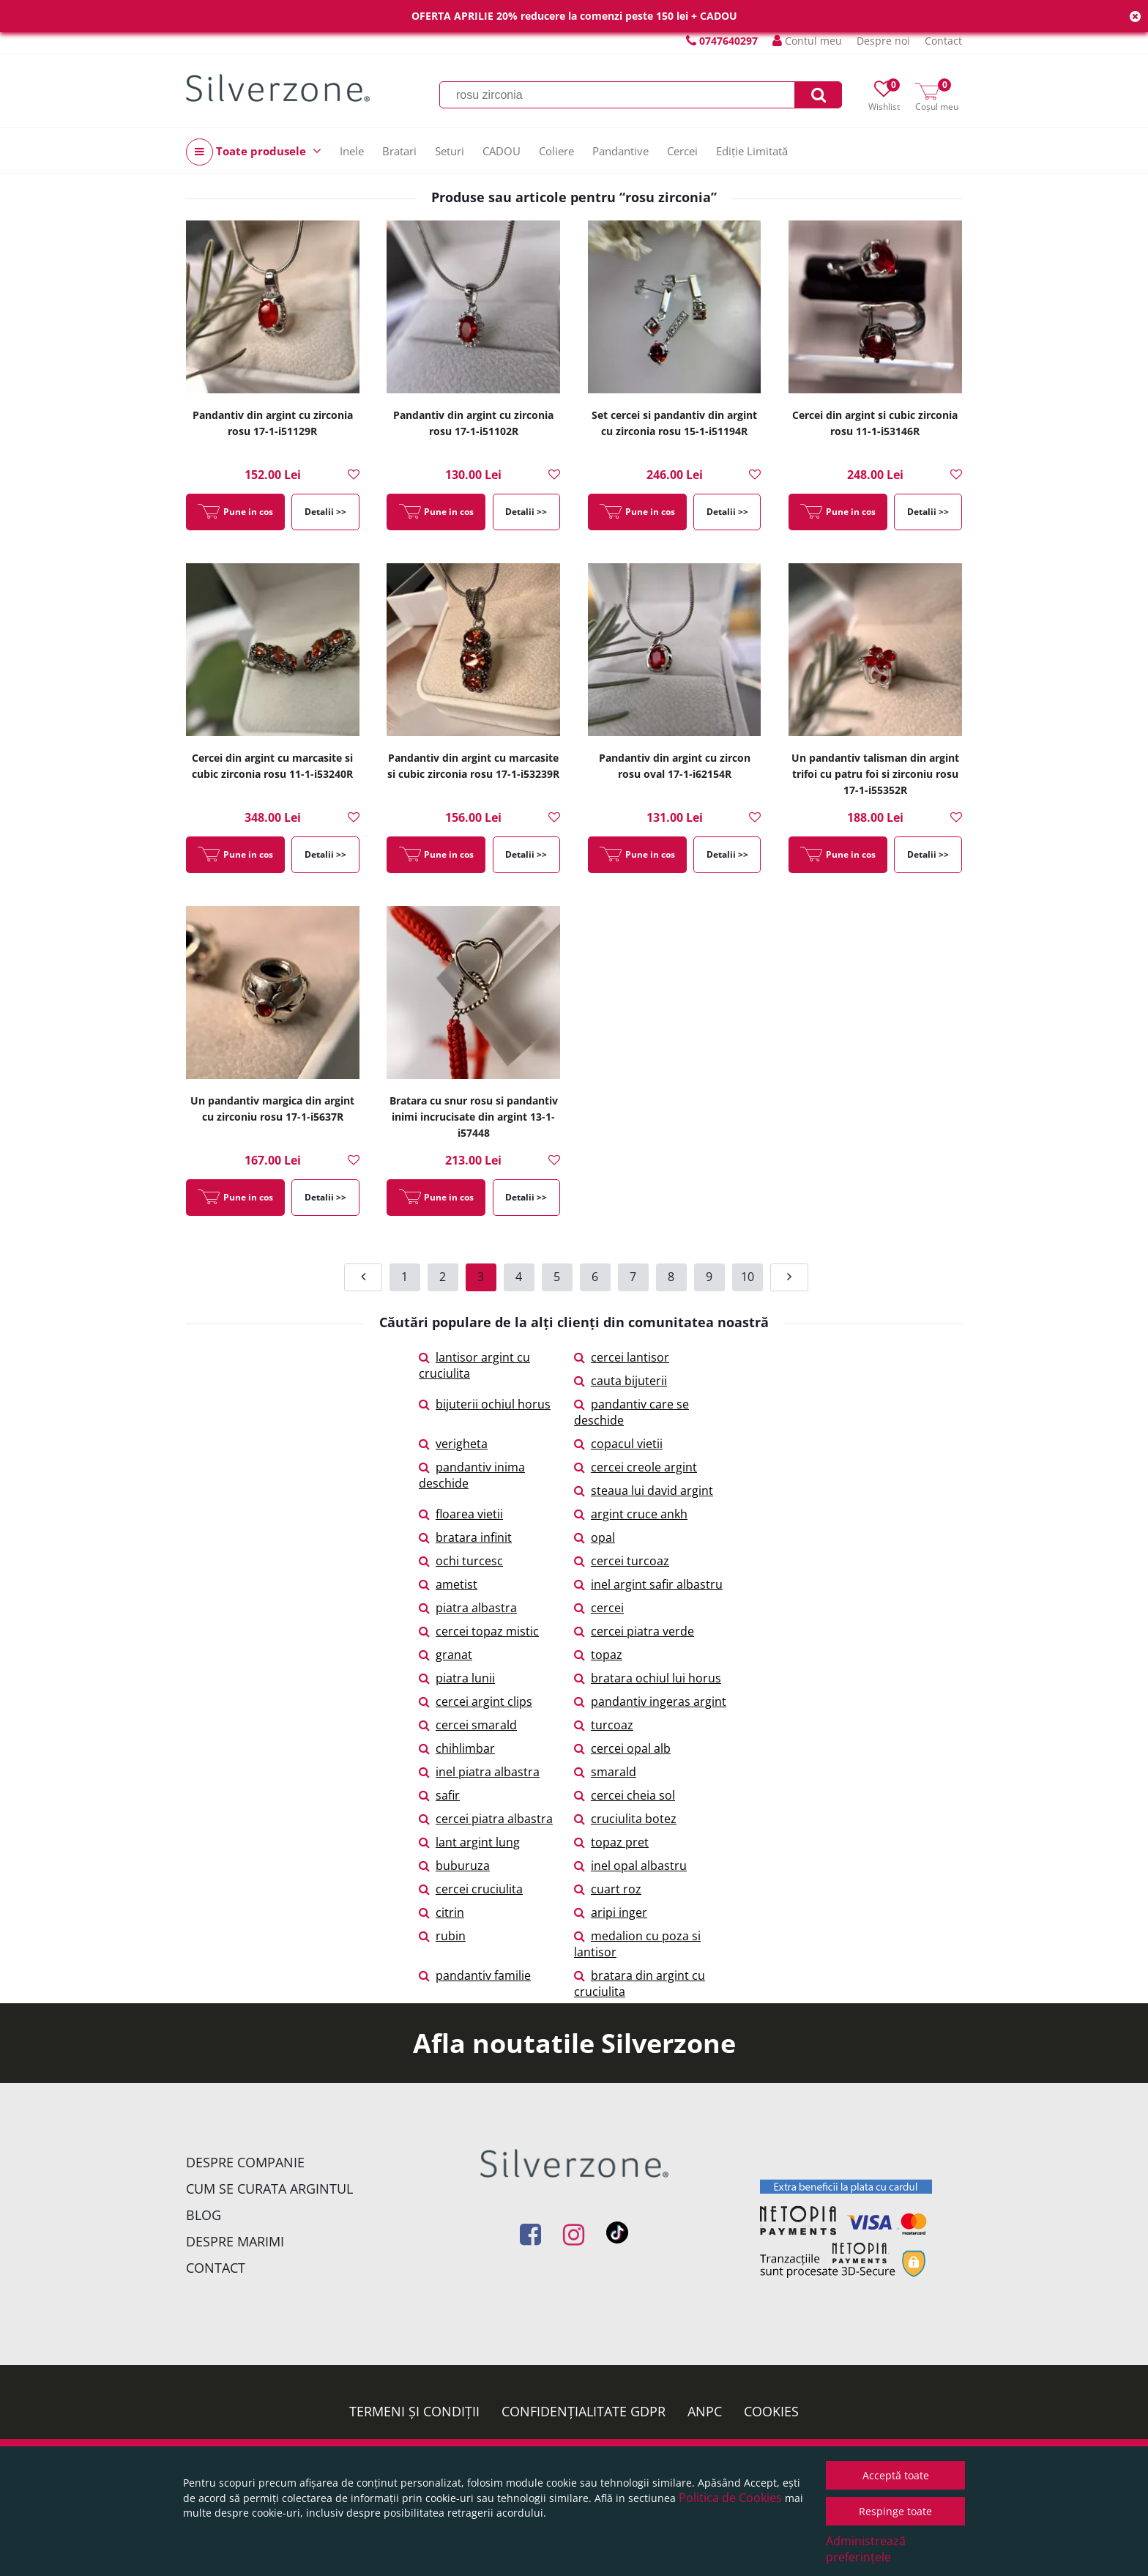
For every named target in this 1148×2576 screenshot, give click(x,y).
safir (439, 1795)
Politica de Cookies (730, 2498)
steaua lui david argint (643, 1490)
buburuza (454, 1865)
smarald (605, 1772)
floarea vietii (461, 1514)
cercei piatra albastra (486, 1819)
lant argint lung (469, 1842)
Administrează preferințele (866, 2549)
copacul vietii (618, 1444)
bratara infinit (465, 1537)
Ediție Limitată (752, 151)
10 (747, 1277)
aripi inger (610, 1912)
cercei (599, 1608)
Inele (352, 151)
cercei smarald (468, 1725)
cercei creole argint (635, 1467)
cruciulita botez (625, 1819)
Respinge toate (895, 2511)
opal (594, 1537)
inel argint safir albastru (648, 1584)
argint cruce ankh (630, 1514)
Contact (943, 41)
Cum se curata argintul (269, 2188)
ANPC (704, 2411)
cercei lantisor (621, 1357)
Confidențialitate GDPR (584, 2411)
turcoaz (603, 1725)
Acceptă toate (895, 2475)
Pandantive (620, 151)
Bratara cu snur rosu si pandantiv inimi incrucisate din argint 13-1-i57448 (474, 1117)
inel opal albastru (630, 1865)
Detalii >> (325, 511)
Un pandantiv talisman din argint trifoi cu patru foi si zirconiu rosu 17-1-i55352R (875, 774)
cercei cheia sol (624, 1795)
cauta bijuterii (620, 1381)
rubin (442, 1936)
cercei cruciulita (471, 1889)
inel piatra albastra (479, 1772)
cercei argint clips (475, 1701)
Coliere (556, 151)
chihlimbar (457, 1748)
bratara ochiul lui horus (647, 1678)
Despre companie (245, 2162)
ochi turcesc (461, 1561)
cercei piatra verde (634, 1631)
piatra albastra (468, 1608)
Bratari (399, 151)
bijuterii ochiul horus (485, 1404)
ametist (448, 1584)
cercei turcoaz (621, 1561)
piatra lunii (457, 1678)
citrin (441, 1912)
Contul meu (807, 41)
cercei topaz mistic (479, 1631)
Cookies (771, 2411)
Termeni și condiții (414, 2411)
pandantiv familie (475, 1975)
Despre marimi (235, 2241)
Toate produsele (253, 152)
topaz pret (611, 1842)
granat (445, 1655)
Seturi (449, 151)
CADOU (501, 151)
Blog (203, 2215)
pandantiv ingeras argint (650, 1701)
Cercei (682, 151)
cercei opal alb (622, 1748)
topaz (598, 1655)
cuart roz (607, 1889)
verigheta (453, 1444)
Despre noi (883, 41)
